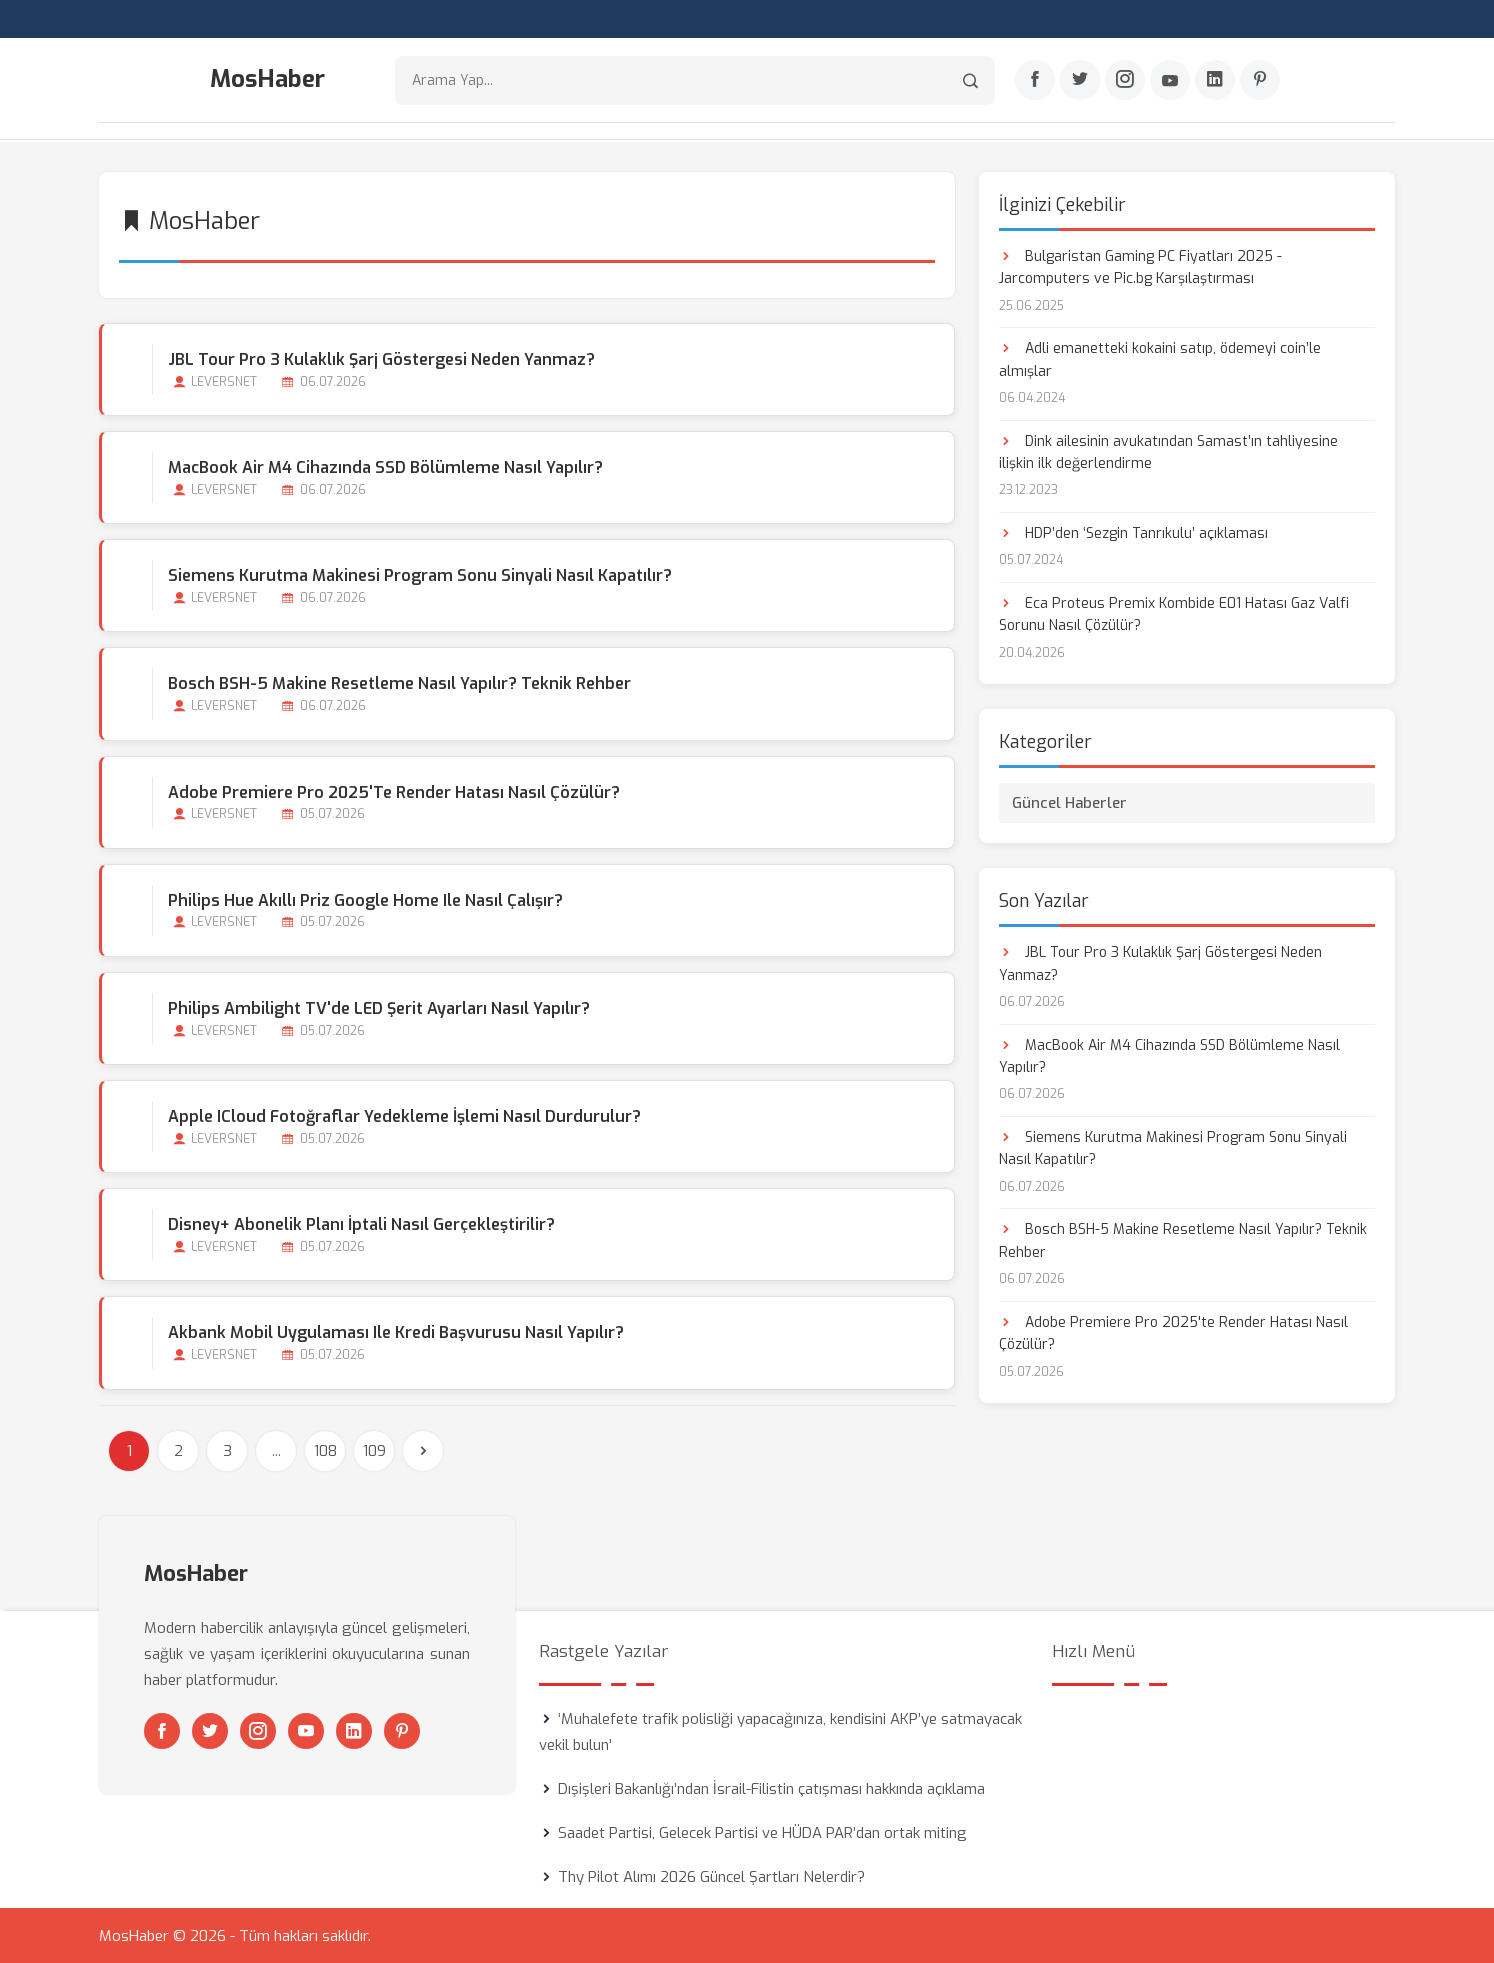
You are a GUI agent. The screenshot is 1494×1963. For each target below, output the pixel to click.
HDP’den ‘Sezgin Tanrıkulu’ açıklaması (1133, 532)
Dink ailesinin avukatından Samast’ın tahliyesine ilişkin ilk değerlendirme (1168, 451)
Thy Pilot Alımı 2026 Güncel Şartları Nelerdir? (711, 1876)
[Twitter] (1080, 81)
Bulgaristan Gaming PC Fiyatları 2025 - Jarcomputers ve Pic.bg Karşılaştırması (1140, 266)
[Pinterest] (1260, 81)
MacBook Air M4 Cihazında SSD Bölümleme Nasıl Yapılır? (385, 466)
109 (374, 1450)
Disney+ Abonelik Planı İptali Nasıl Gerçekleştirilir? (361, 1224)
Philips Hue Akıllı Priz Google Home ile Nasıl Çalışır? (365, 899)
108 (325, 1450)
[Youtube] (1170, 81)
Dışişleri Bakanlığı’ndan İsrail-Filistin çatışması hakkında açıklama (771, 1788)
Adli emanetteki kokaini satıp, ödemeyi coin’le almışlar (1160, 358)
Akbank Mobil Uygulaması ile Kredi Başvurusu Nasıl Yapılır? (396, 1332)
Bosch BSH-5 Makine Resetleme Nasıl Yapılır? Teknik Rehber (399, 683)
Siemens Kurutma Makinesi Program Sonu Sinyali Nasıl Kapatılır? (420, 574)
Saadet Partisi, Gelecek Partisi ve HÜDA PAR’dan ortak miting (762, 1832)
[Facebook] (1035, 81)
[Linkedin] (1215, 81)
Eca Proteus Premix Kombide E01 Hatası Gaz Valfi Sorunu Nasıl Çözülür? (1174, 613)
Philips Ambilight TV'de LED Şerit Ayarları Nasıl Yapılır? (379, 1007)
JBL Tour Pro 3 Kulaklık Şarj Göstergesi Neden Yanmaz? (381, 358)
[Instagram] (1125, 81)
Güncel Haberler (1069, 802)
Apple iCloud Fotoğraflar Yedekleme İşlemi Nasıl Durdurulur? (404, 1115)
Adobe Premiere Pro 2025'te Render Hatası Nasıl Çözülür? (394, 791)
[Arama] (970, 80)
